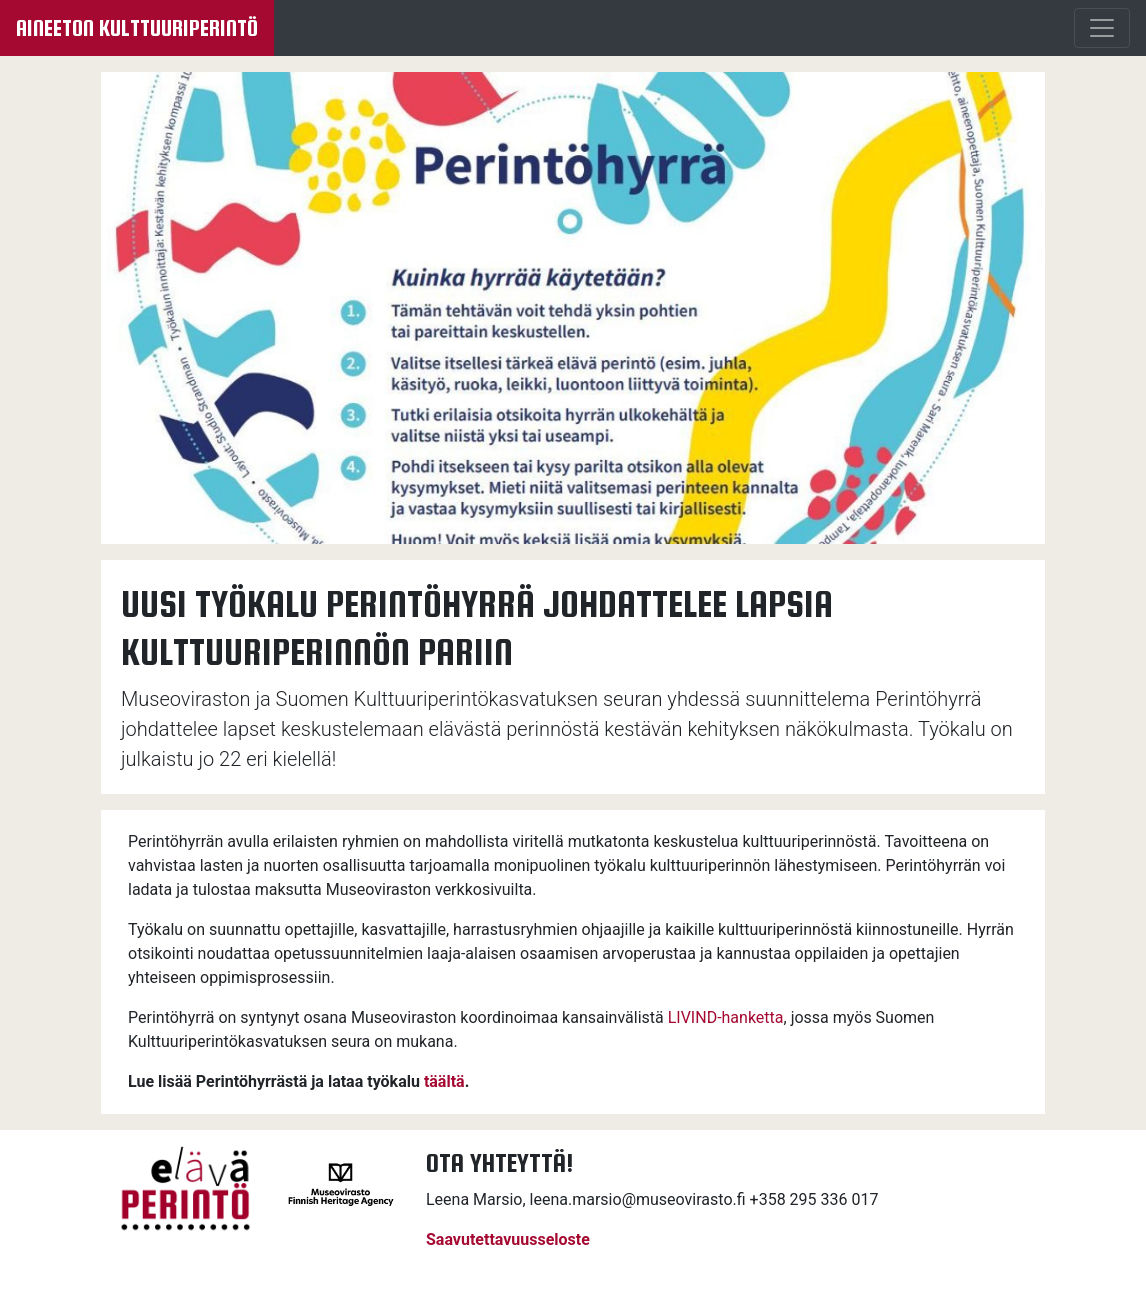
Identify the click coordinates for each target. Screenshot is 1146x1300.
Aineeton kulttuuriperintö (137, 28)
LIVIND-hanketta (726, 1017)
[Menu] (1102, 28)
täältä (444, 1081)
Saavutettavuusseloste (508, 1239)
